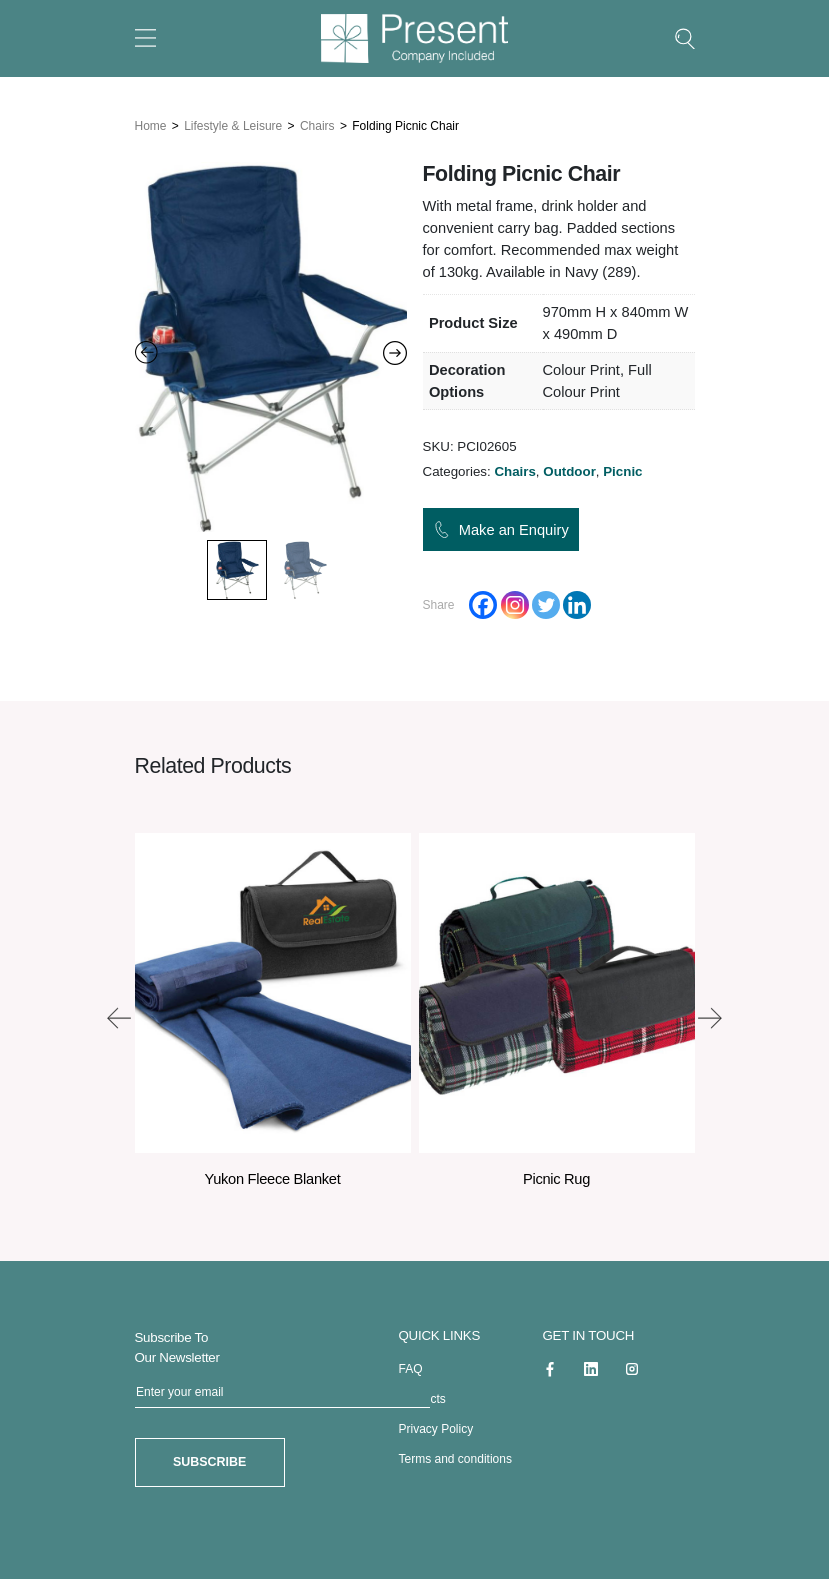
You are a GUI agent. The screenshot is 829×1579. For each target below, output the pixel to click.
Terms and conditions (455, 1458)
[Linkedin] (577, 604)
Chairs (317, 125)
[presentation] (119, 1017)
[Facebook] (483, 604)
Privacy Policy (436, 1428)
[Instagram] (515, 604)
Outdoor (569, 470)
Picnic (622, 470)
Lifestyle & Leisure (233, 125)
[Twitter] (546, 604)
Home (151, 125)
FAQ (411, 1368)
